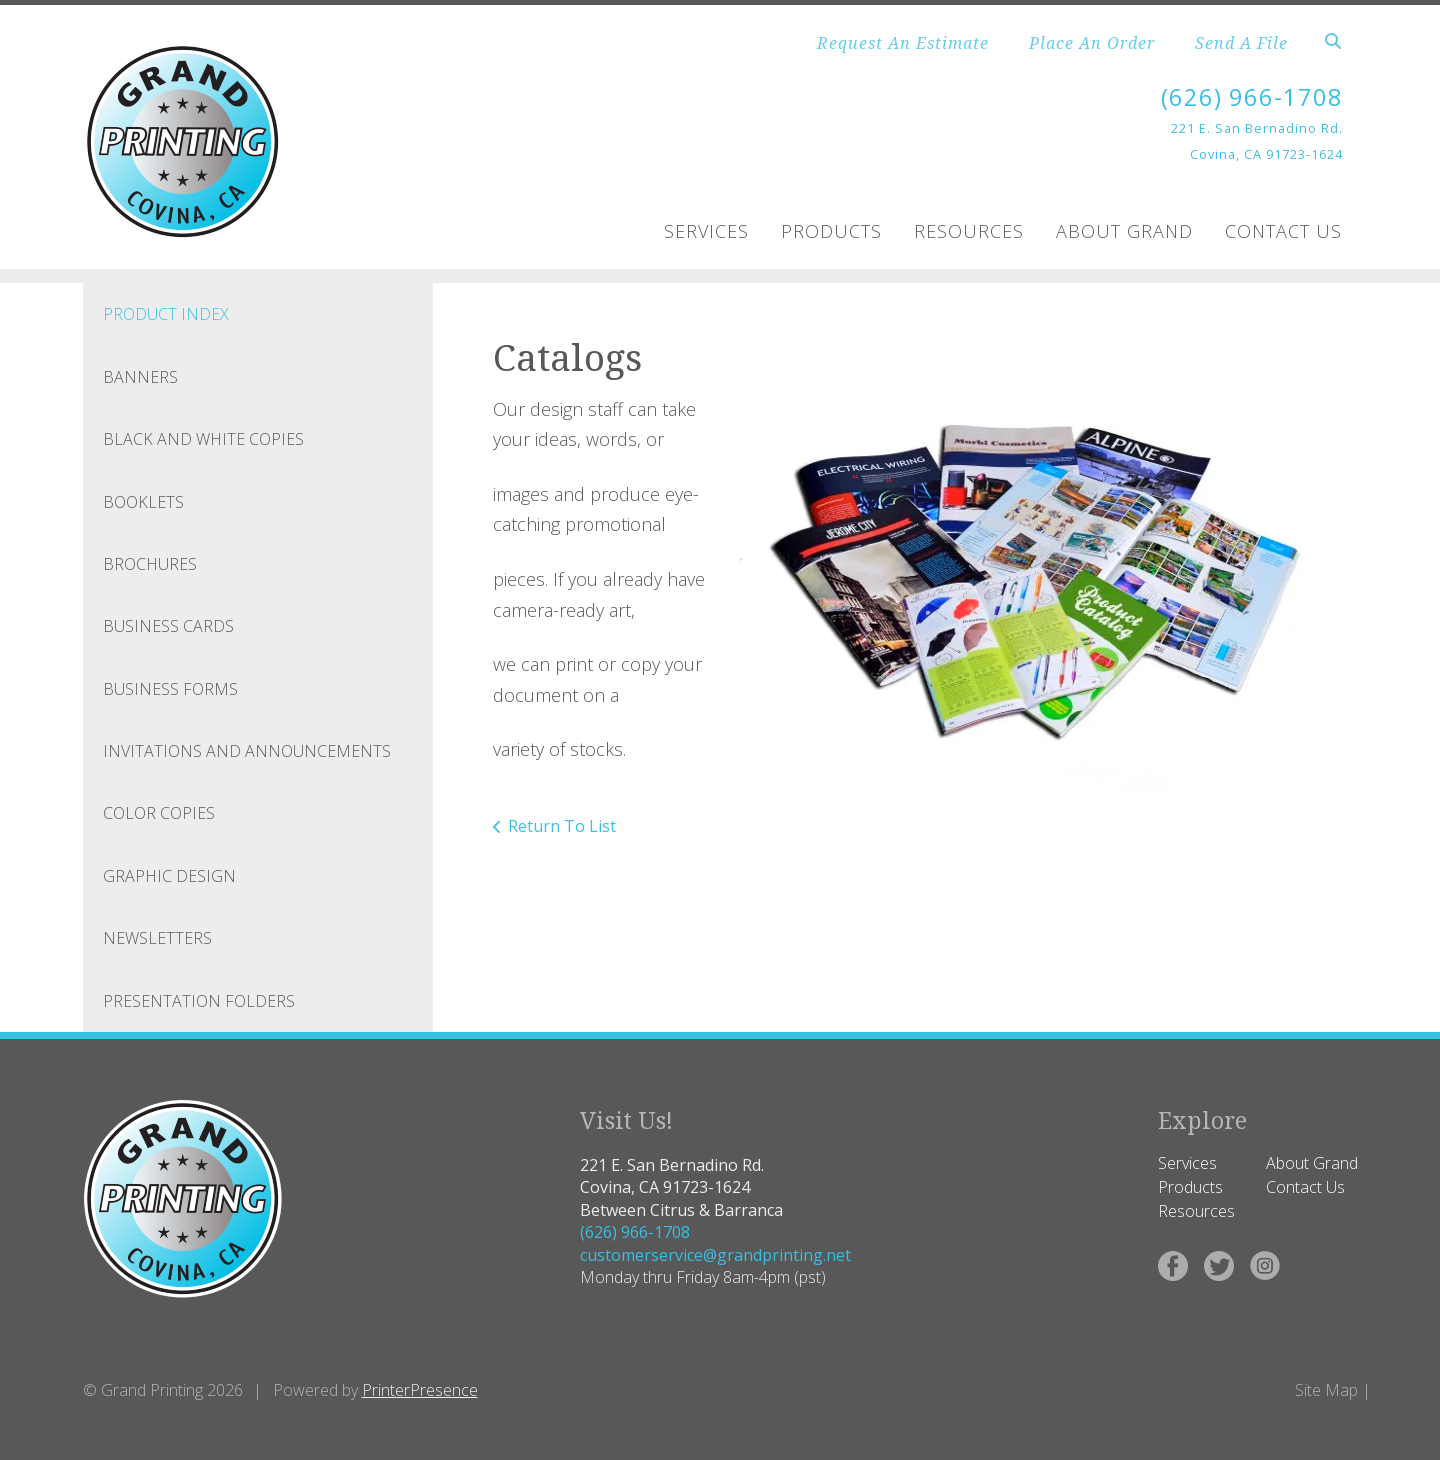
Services (706, 230)
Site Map (1326, 1389)
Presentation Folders (199, 1000)
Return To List (562, 825)
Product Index (166, 314)
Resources (969, 230)
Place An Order (1092, 43)
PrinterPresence (420, 1389)
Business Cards (168, 626)
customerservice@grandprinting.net (715, 1254)
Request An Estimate (903, 43)
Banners (140, 376)
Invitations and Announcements (247, 750)
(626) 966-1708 (1252, 96)
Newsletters (157, 937)
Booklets (143, 501)
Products (831, 230)
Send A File (1241, 43)
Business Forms (170, 688)
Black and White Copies (203, 438)
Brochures (150, 563)
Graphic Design (169, 875)
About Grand (1124, 230)
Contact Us (1283, 230)
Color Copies (159, 813)
